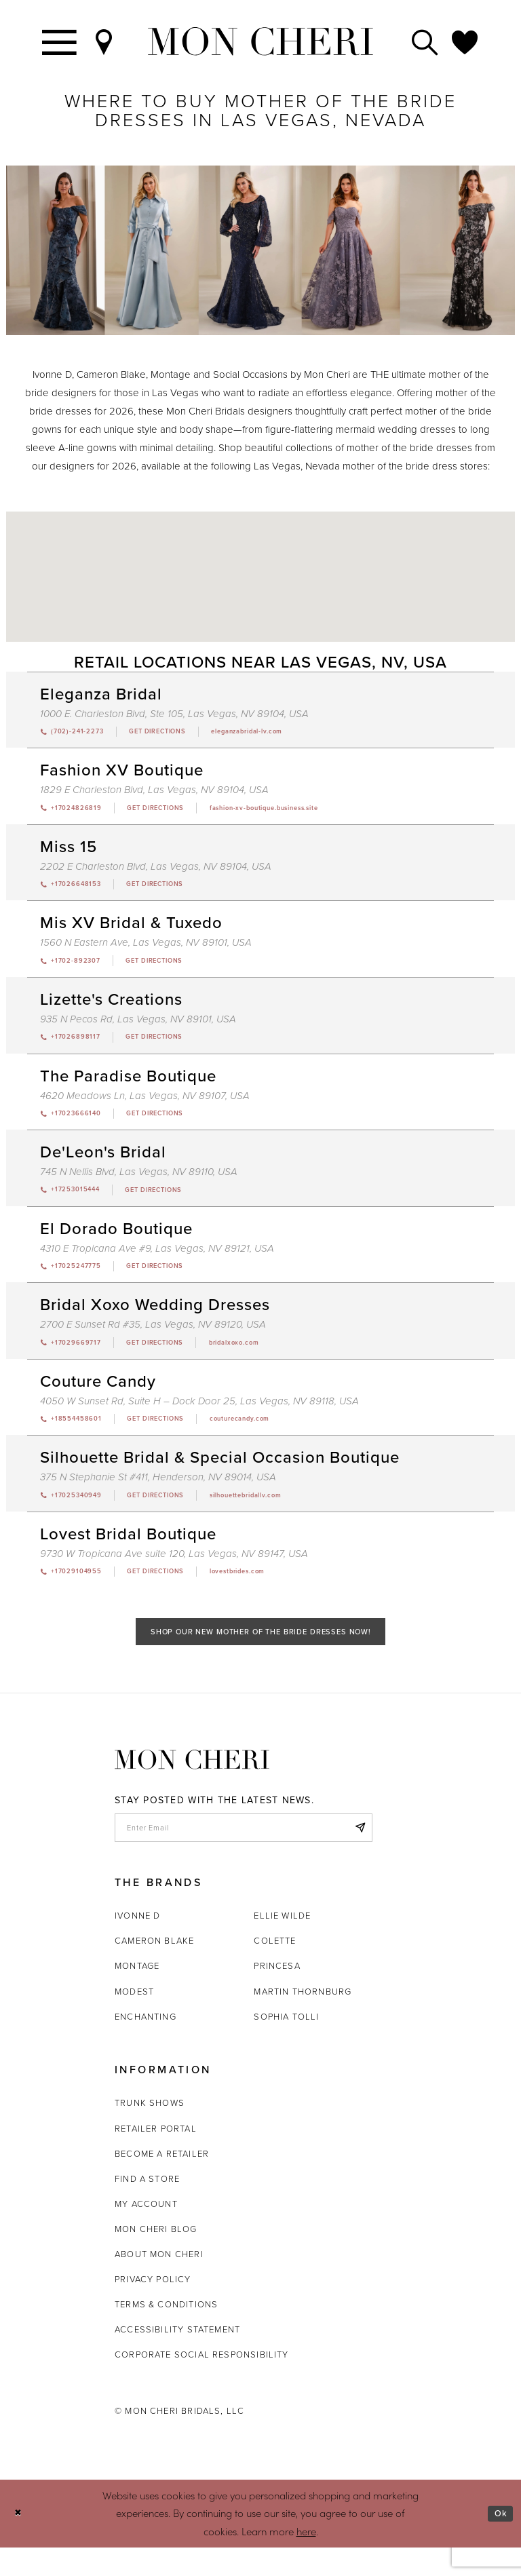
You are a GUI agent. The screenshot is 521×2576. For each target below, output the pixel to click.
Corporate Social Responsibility (202, 2383)
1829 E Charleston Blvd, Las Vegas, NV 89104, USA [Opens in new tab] (154, 791)
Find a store (147, 2207)
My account (146, 2232)
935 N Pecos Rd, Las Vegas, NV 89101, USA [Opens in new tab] (138, 1025)
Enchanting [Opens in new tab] (145, 2044)
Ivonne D (137, 1944)
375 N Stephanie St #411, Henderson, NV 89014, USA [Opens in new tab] (158, 1493)
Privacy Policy (153, 2307)
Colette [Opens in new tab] (275, 1969)
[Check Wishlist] (465, 41)
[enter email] (243, 1853)
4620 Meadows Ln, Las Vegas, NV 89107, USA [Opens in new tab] (145, 1103)
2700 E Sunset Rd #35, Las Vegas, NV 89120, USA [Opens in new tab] (153, 1337)
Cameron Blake (154, 1969)
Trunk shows (150, 2131)
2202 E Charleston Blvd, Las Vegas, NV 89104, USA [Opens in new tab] (155, 869)
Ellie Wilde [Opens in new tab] (282, 1944)
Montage (137, 1994)
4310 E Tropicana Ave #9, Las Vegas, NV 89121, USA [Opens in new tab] (157, 1259)
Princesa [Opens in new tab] (277, 1994)
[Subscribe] (358, 1853)
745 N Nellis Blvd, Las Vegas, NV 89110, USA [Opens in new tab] (138, 1181)
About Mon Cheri (159, 2282)
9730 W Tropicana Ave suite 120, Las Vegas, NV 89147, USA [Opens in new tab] (174, 1571)
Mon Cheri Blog (156, 2257)
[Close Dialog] (20, 2542)
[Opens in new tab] (172, 732)
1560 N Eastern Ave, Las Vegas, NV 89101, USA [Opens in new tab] (146, 947)
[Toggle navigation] (60, 41)
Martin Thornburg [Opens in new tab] (302, 2019)
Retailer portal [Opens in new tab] (156, 2156)
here (306, 2559)
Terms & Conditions (166, 2332)
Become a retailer (162, 2181)
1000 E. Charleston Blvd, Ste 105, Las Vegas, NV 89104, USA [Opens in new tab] (174, 713)
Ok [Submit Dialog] (499, 2541)
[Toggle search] (425, 41)
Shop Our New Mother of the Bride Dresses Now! (261, 1653)
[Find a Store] (104, 41)
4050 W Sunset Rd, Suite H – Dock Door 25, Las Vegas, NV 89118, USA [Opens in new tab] (199, 1415)
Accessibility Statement (177, 2357)
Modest (134, 2019)
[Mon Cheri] (192, 1784)
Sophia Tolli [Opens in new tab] (286, 2044)
